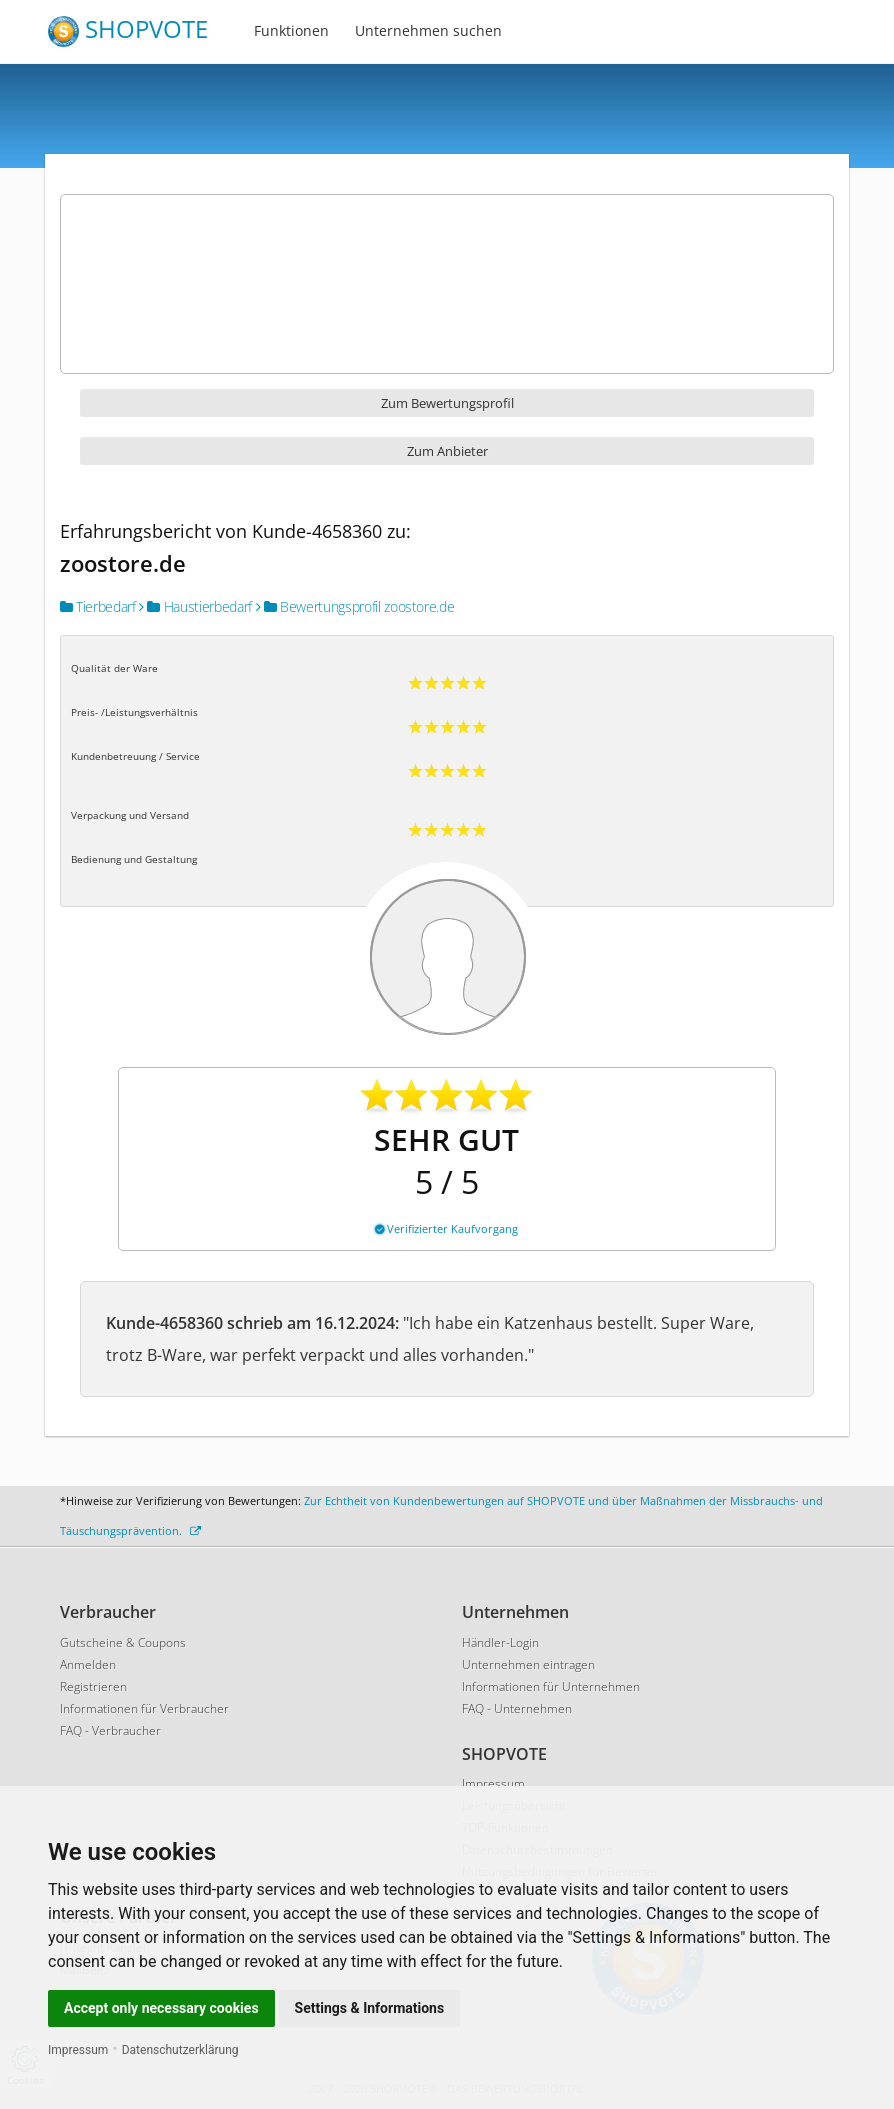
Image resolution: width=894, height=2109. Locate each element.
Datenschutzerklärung (180, 2050)
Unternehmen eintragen (528, 1664)
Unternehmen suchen (428, 30)
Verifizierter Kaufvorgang (446, 1228)
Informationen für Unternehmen (551, 1686)
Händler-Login (500, 1642)
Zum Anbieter (447, 451)
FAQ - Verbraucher (110, 1730)
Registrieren (93, 1686)
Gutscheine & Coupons (123, 1642)
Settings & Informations (370, 2008)
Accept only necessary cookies (161, 2008)
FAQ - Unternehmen (517, 1708)
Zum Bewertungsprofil (447, 403)
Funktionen (291, 30)
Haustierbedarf (195, 606)
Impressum (78, 2050)
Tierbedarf (98, 606)
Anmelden (88, 1664)
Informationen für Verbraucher (144, 1708)
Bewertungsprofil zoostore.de (355, 606)
